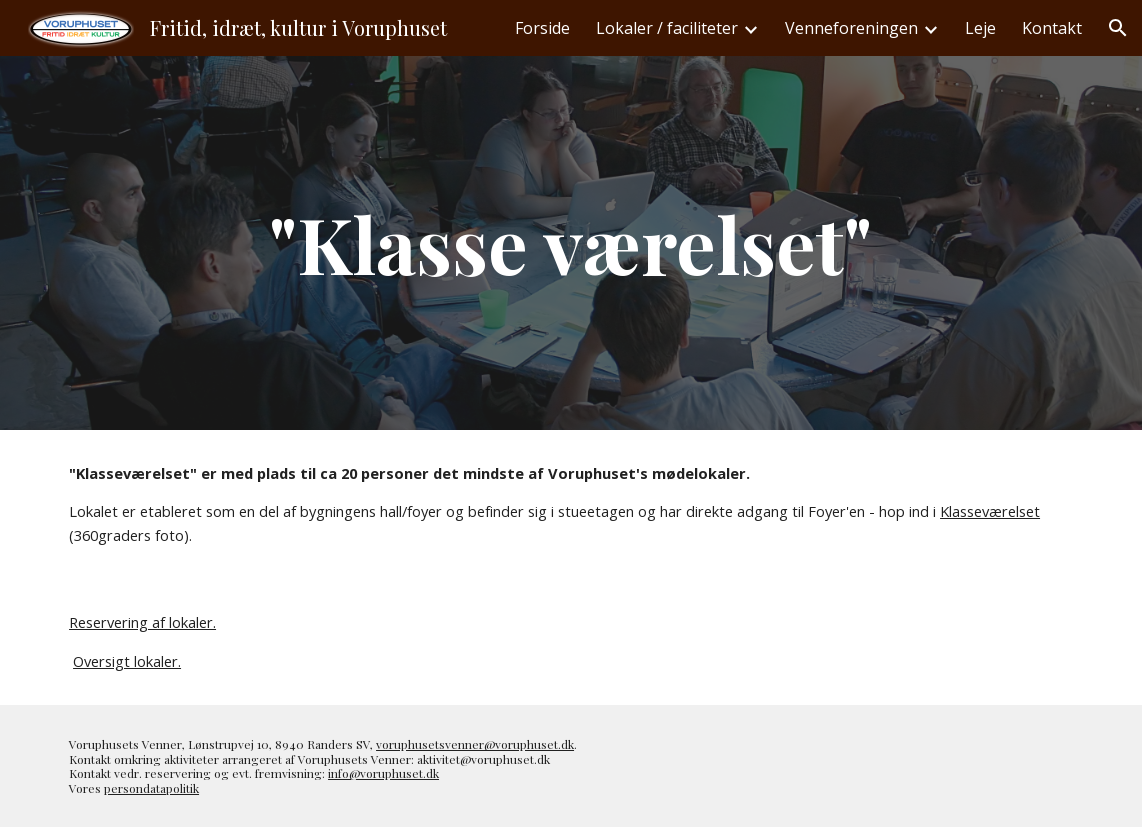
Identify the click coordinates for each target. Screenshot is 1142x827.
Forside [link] (542, 28)
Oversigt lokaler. (127, 661)
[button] (1118, 28)
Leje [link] (980, 28)
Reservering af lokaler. (142, 622)
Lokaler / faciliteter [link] (667, 28)
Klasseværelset (990, 511)
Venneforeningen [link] (851, 28)
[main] (570, 243)
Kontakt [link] (1052, 28)
